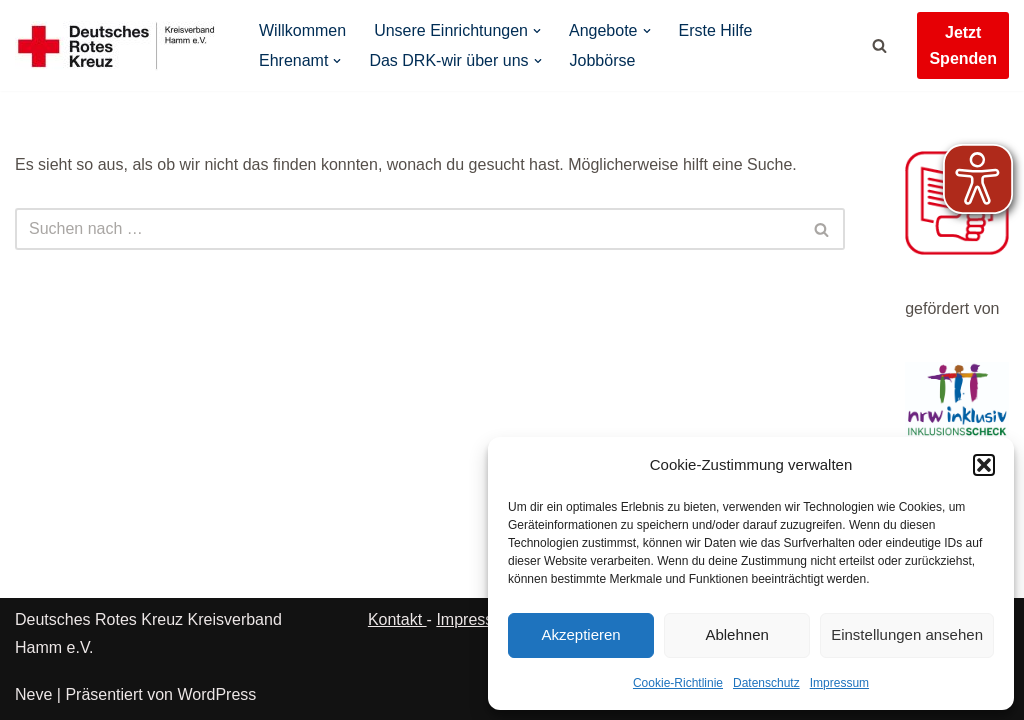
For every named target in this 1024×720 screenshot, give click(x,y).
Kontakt (397, 619)
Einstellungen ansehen (907, 634)
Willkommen (302, 30)
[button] (984, 465)
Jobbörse (603, 60)
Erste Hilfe (716, 30)
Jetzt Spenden (963, 45)
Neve (33, 694)
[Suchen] (879, 45)
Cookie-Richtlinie (678, 683)
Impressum (839, 683)
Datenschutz (766, 683)
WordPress (216, 694)
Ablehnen (736, 634)
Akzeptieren (580, 634)
